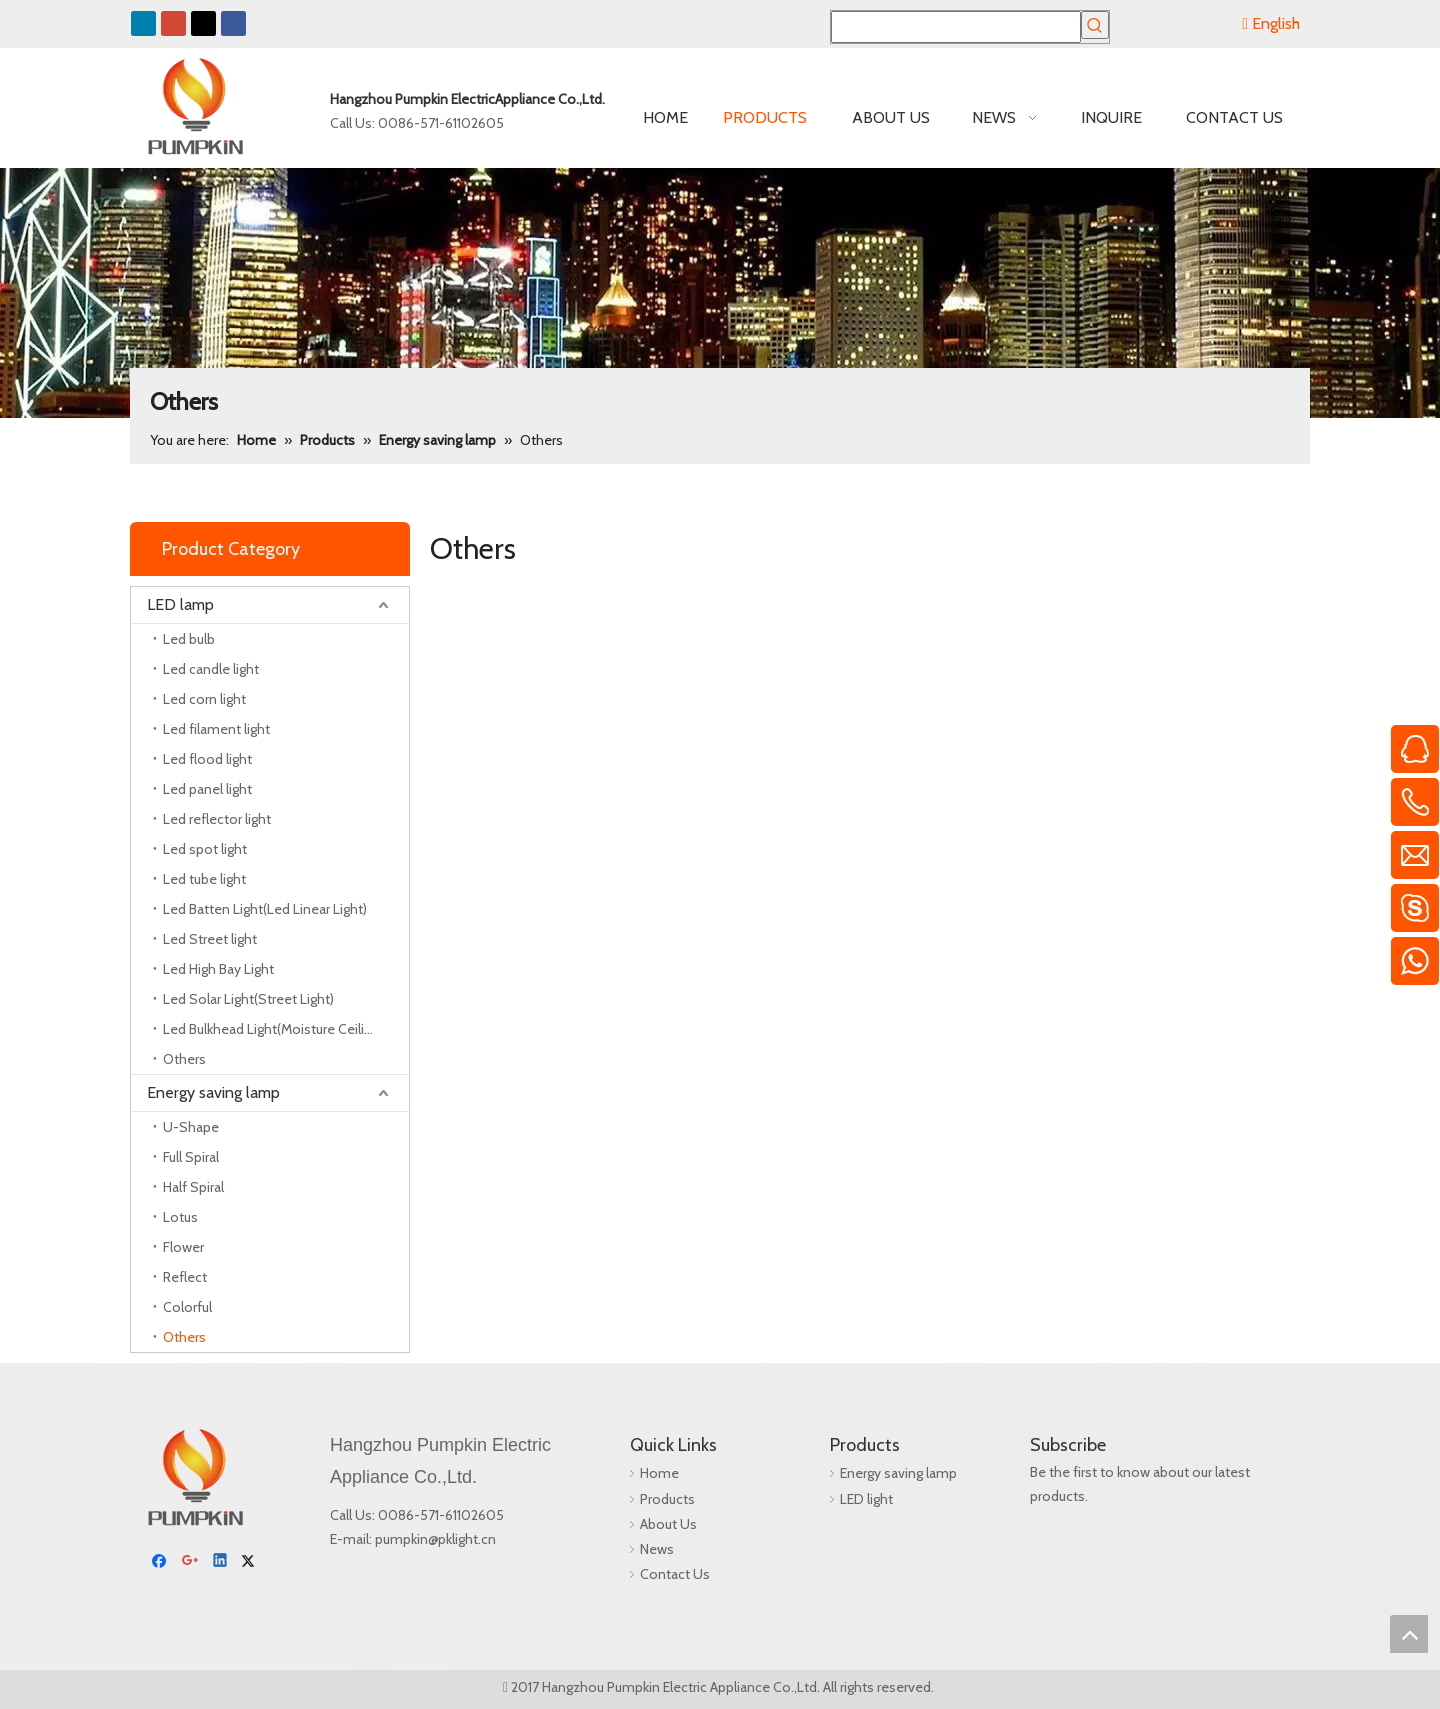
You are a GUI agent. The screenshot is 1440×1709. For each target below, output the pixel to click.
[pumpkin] (146, 1445)
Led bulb (189, 639)
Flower (183, 1247)
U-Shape (191, 1127)
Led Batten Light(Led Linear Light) (265, 909)
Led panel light (207, 789)
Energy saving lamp (213, 1092)
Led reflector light (217, 819)
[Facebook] (161, 1494)
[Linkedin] (221, 1494)
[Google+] (191, 1494)
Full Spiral (191, 1157)
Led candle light (211, 669)
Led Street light (210, 939)
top (1409, 1634)
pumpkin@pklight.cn (435, 1539)
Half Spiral (193, 1187)
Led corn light (204, 699)
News (647, 1549)
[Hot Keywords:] (1095, 25)
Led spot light (205, 849)
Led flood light (207, 759)
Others (184, 1059)
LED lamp (180, 604)
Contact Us (665, 1574)
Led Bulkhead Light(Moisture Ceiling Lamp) (286, 1029)
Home (649, 1473)
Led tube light (204, 879)
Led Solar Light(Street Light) (248, 999)
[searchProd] (956, 27)
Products (657, 1499)
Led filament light (216, 729)
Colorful (187, 1307)
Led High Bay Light (218, 969)
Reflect (185, 1277)
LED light (856, 1499)
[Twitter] (251, 1494)
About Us (658, 1524)
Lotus (180, 1217)
